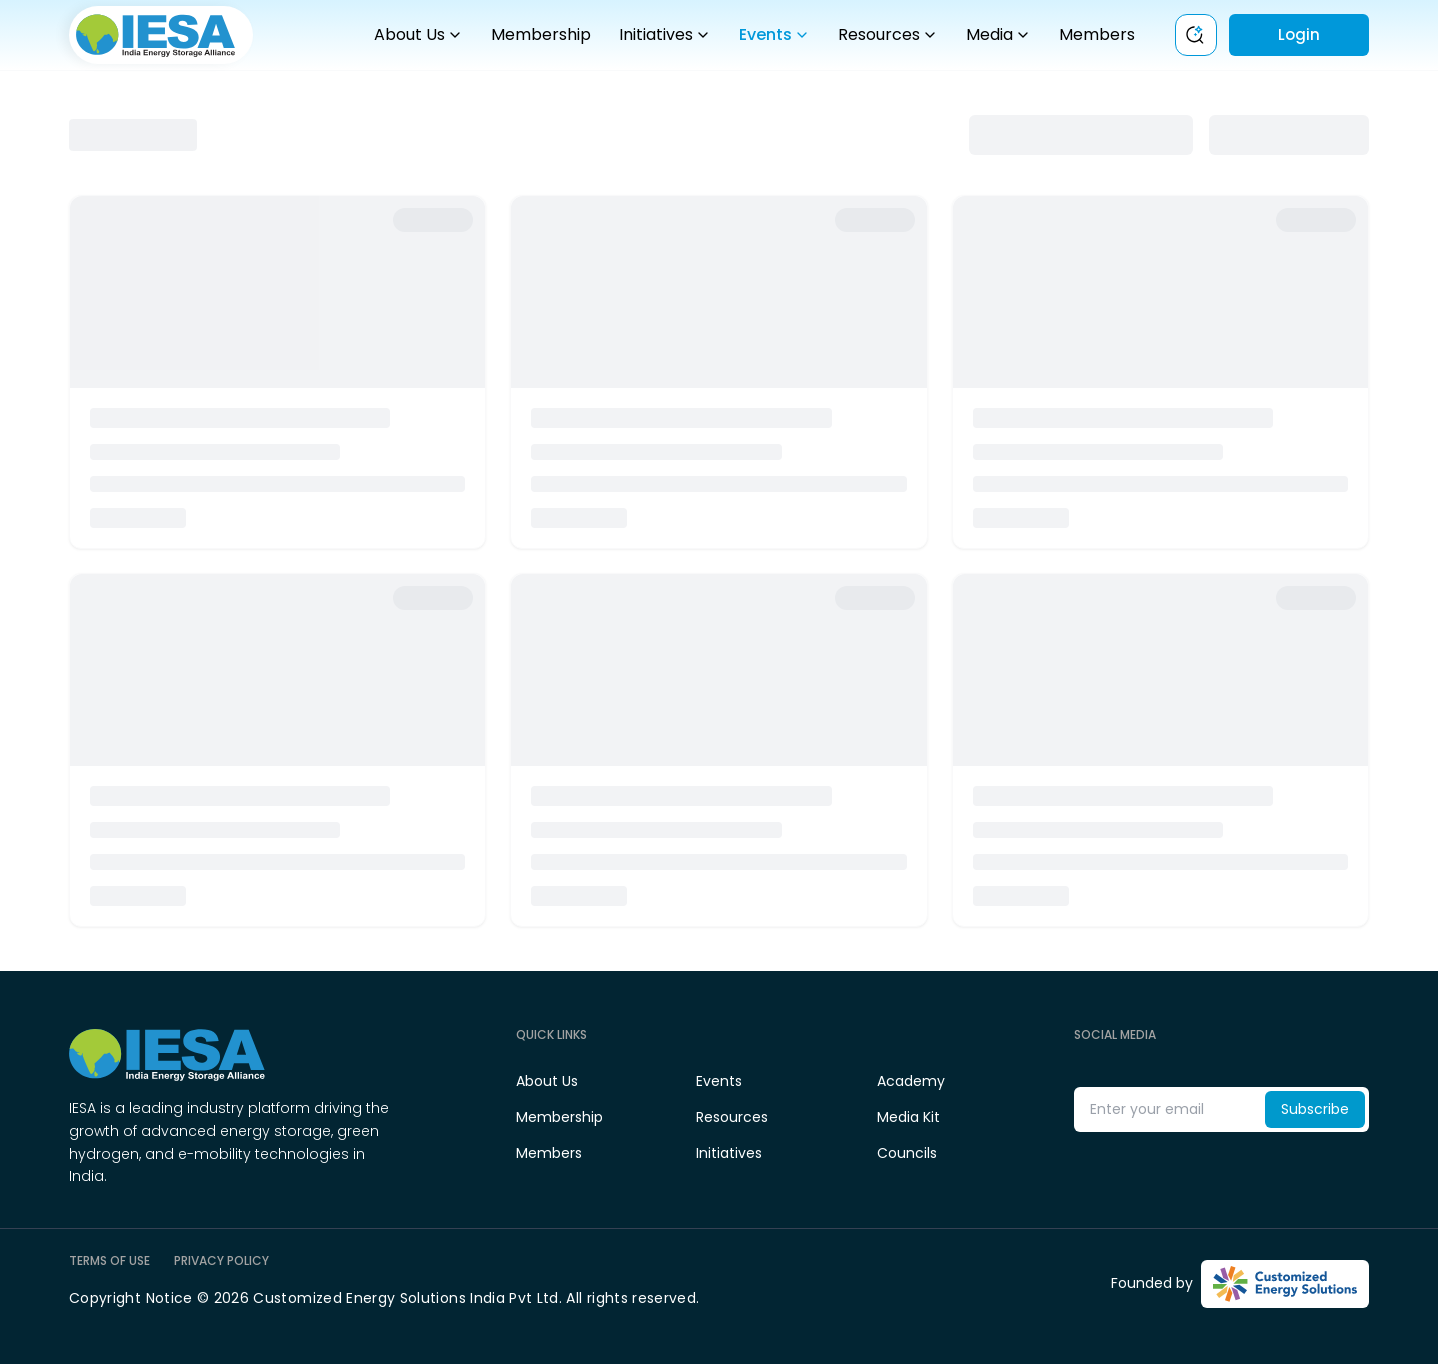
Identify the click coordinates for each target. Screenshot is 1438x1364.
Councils (907, 1153)
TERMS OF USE (109, 1261)
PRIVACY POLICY (221, 1261)
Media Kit (908, 1117)
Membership (541, 34)
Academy (911, 1081)
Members (1097, 34)
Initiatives (665, 34)
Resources (888, 34)
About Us (418, 34)
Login (1299, 34)
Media (998, 34)
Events (774, 34)
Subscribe (1315, 1109)
